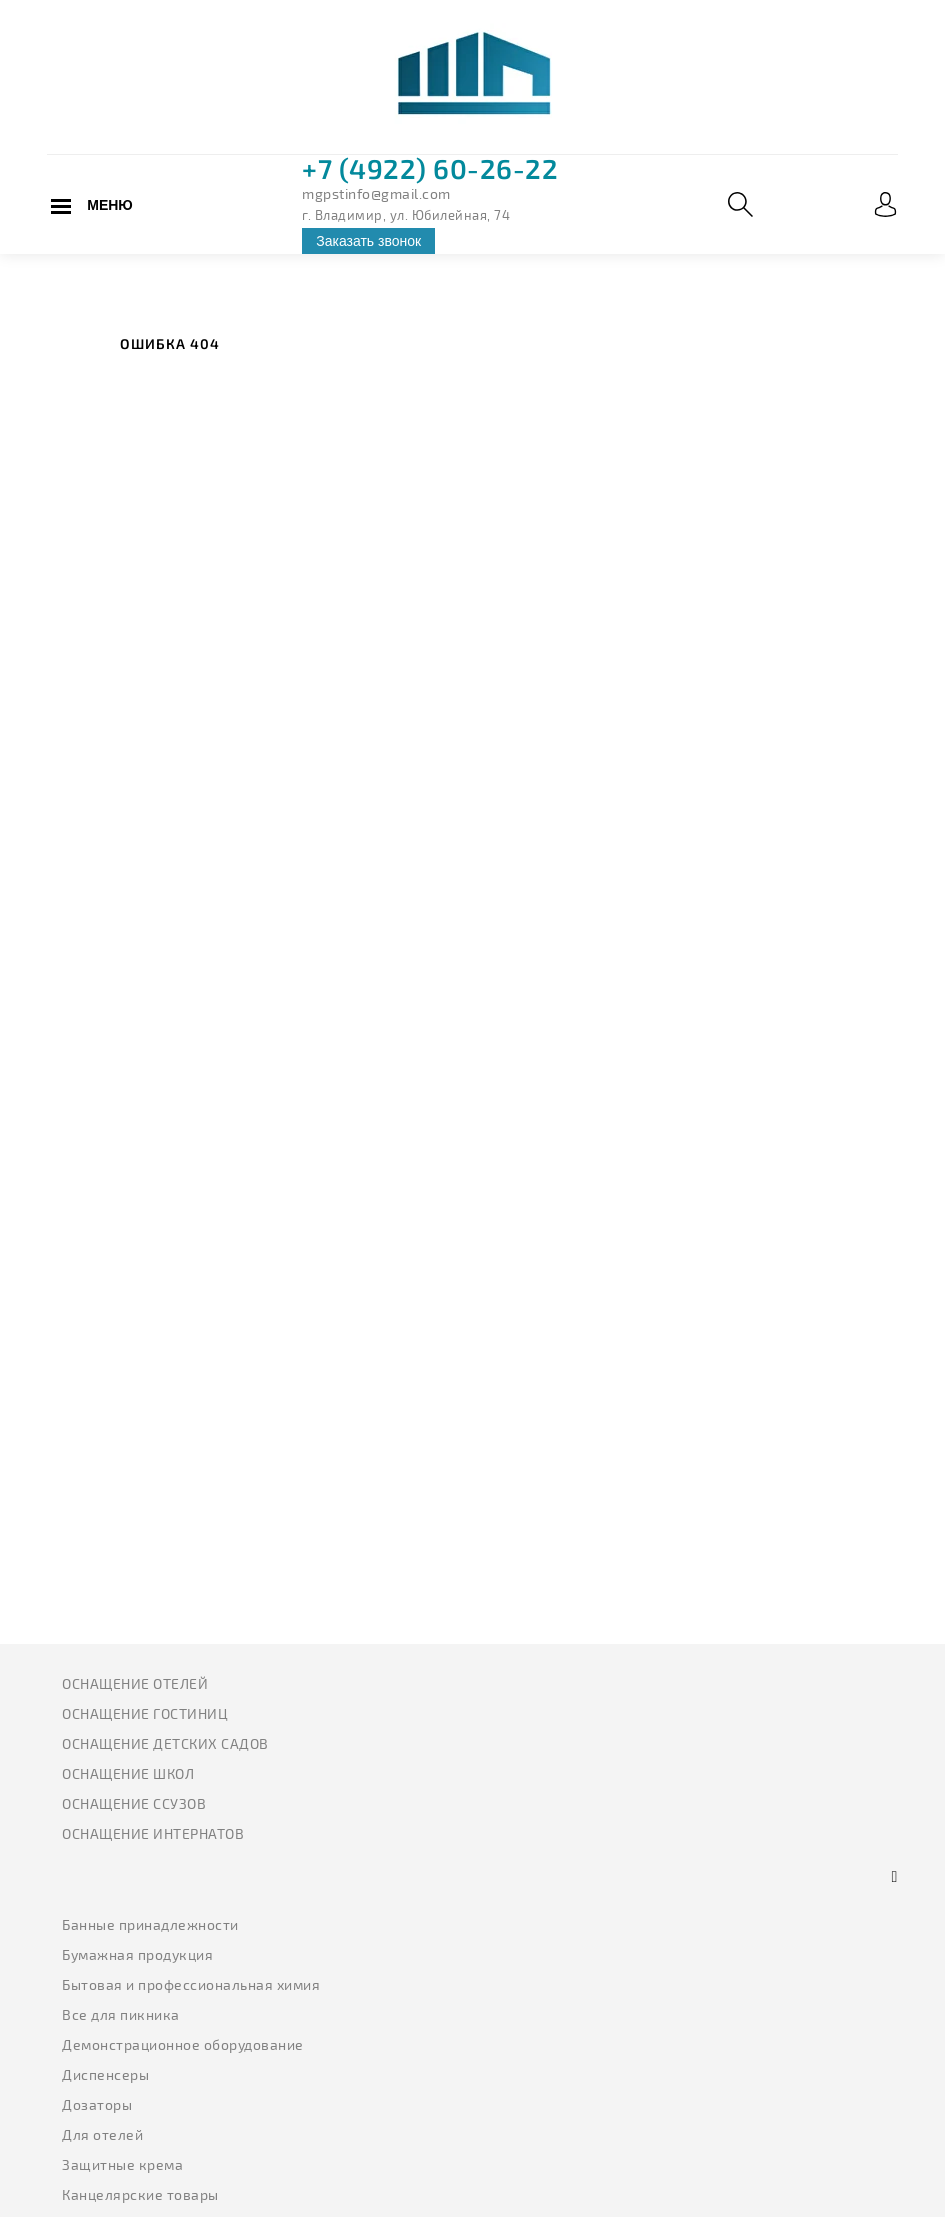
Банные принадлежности (150, 1924)
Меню (110, 205)
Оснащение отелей (135, 1683)
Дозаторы (97, 2104)
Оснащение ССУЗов (134, 1803)
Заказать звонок (368, 241)
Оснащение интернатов (153, 1833)
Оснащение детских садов (165, 1743)
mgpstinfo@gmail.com (376, 193)
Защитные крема (122, 2164)
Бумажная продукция (137, 1954)
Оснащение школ (128, 1773)
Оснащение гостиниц (145, 1713)
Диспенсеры (105, 2074)
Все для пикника (121, 2014)
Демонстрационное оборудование (183, 2044)
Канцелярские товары (140, 2194)
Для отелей (102, 2134)
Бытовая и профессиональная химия (191, 1984)
